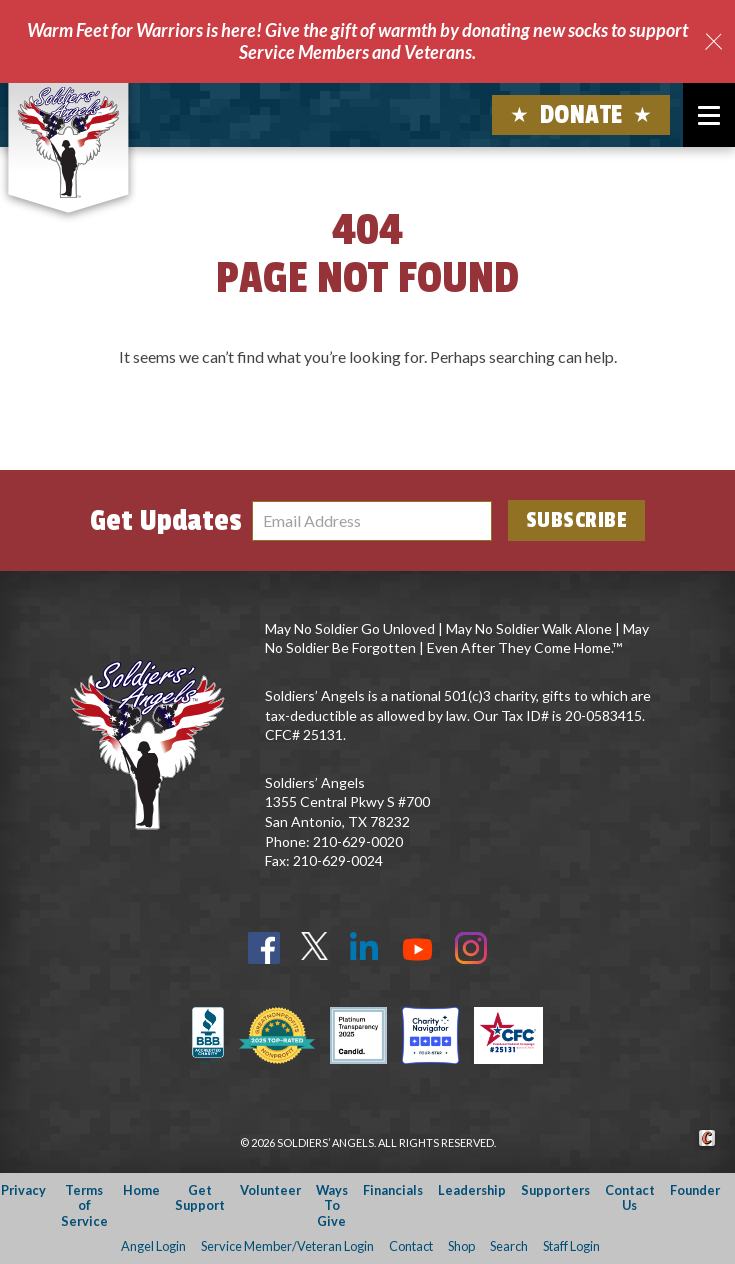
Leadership (472, 1190)
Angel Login (153, 1246)
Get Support (200, 1197)
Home (141, 1190)
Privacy (23, 1190)
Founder (695, 1190)
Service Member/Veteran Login (287, 1246)
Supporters (555, 1190)
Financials (393, 1190)
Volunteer (270, 1190)
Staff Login (571, 1246)
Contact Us (630, 1197)
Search (509, 1246)
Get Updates (166, 521)
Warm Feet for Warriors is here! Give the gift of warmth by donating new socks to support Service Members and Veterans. (357, 41)
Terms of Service (84, 1205)
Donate (581, 115)
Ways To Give (332, 1205)
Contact (411, 1246)
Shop (461, 1246)
